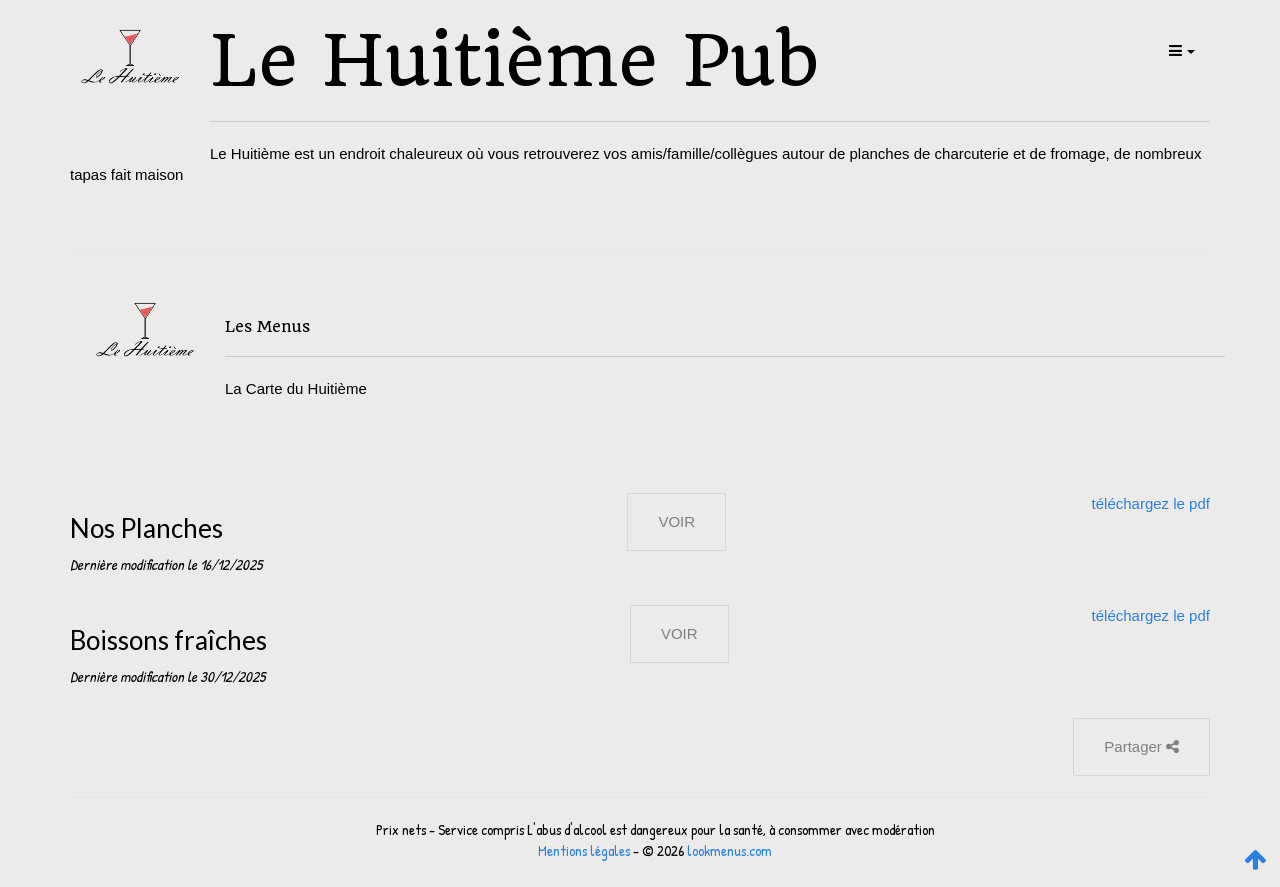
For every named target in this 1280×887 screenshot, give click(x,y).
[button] (1180, 50)
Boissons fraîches (168, 640)
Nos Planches (146, 528)
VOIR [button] (676, 521)
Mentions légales (584, 850)
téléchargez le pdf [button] (1151, 503)
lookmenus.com (729, 850)
